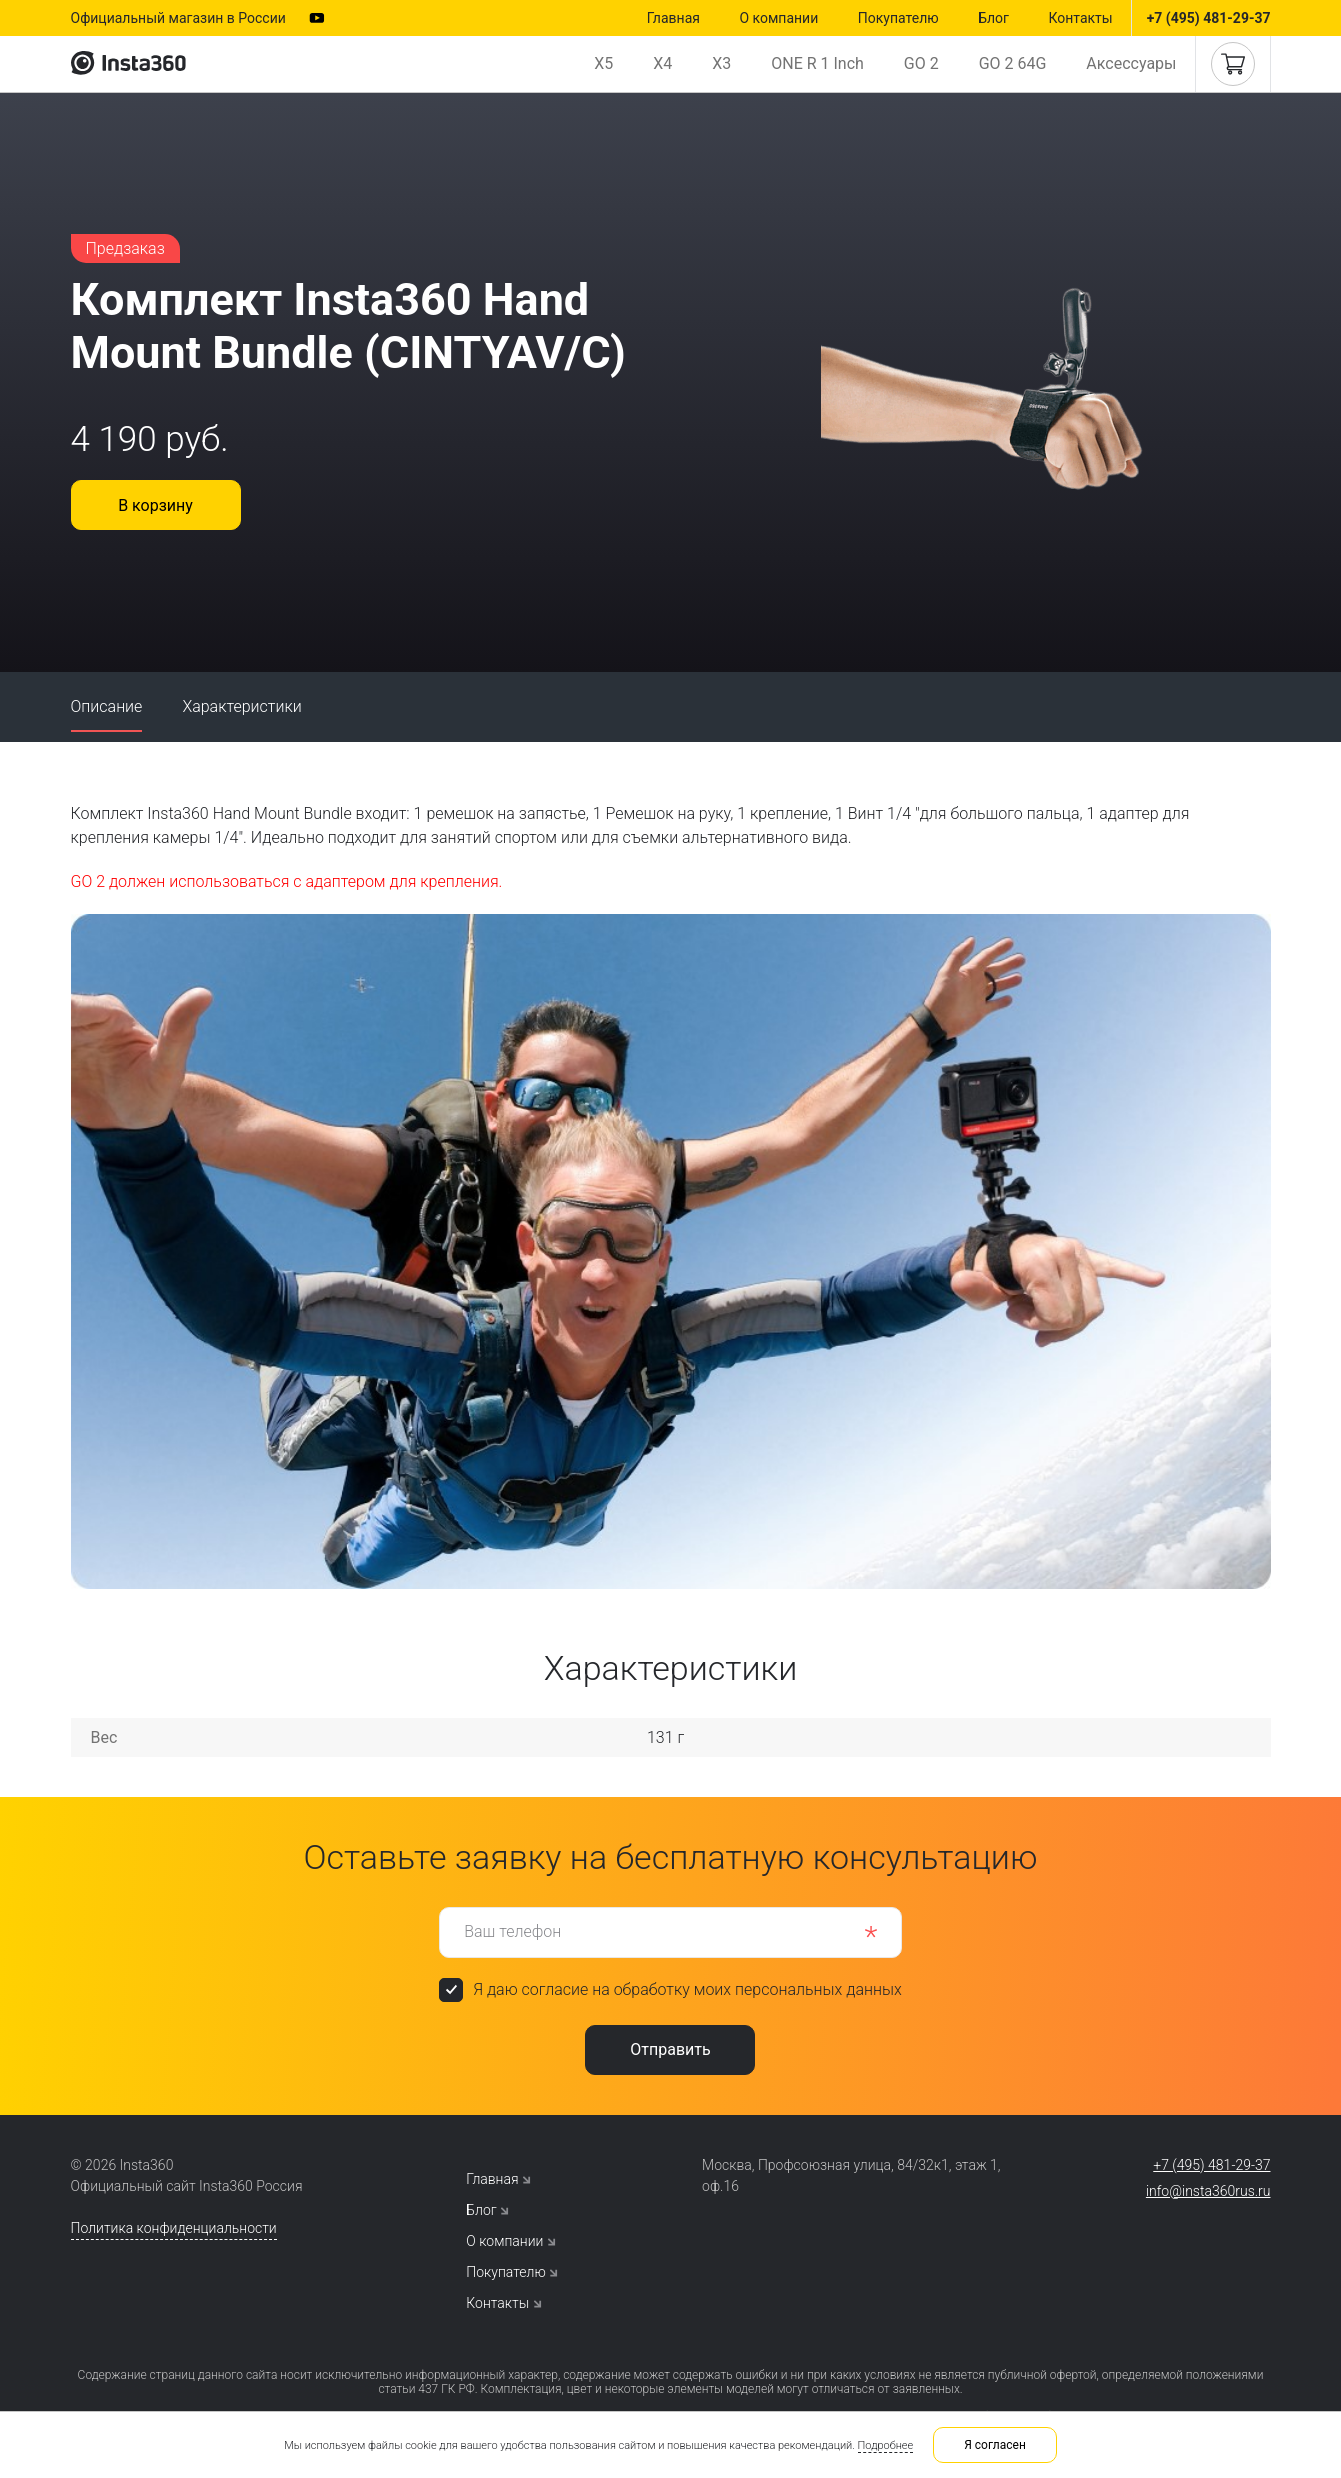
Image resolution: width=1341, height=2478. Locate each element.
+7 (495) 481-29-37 (1209, 18)
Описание (107, 706)
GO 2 (921, 63)
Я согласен (995, 2445)
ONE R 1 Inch (817, 63)
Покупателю (898, 18)
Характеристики (241, 706)
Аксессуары (1131, 63)
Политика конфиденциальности (174, 2228)
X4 (662, 63)
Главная (673, 18)
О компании (778, 18)
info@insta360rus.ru (1208, 2191)
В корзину (155, 505)
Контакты (1080, 18)
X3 (721, 63)
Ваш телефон (512, 1931)
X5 (603, 63)
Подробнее (886, 2445)
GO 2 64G (1013, 63)
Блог (993, 18)
